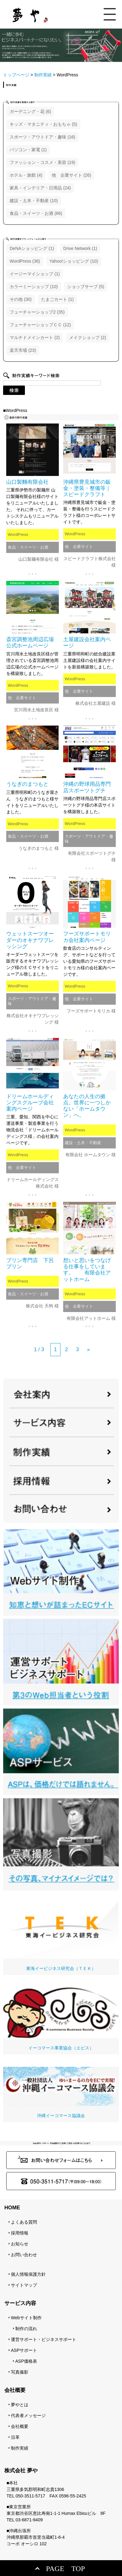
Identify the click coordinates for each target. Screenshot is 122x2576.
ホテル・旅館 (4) (26, 175)
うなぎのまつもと (27, 784)
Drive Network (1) (80, 248)
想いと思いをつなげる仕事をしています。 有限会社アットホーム (87, 1269)
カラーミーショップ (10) (34, 286)
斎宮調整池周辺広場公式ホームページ (30, 642)
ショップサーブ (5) (85, 286)
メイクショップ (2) (87, 337)
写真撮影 (19, 2372)
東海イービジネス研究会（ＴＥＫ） (61, 1932)
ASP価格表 (26, 2361)
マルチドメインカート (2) (35, 337)
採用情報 (19, 2232)
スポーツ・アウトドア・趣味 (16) (42, 136)
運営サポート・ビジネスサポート (43, 2339)
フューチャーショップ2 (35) (37, 312)
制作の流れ (26, 2328)
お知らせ (19, 2243)
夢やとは (19, 2404)
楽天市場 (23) (23, 350)
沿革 (15, 2437)
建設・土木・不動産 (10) (34, 200)
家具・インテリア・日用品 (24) (40, 187)
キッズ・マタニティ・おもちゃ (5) (43, 124)
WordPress (18, 534)
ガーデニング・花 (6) (30, 111)
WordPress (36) (25, 261)
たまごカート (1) (57, 299)
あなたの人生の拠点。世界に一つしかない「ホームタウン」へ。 (87, 1105)
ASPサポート (24, 2350)
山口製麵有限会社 (27, 482)
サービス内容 (20, 2303)
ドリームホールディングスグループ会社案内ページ (30, 1102)
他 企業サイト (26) (71, 175)
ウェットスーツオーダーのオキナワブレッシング (30, 940)
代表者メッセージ (28, 2415)
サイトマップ (24, 2285)
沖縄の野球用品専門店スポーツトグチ (87, 787)
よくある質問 (24, 2222)
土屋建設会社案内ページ (87, 642)
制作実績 (19, 2448)
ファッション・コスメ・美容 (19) (42, 162)
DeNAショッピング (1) (32, 248)
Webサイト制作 (26, 2317)
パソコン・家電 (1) (28, 149)
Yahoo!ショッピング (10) (73, 261)
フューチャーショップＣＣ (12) (40, 324)
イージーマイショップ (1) (35, 273)
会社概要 (19, 2426)
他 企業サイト (79, 546)
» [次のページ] (88, 1349)
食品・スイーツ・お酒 (28, 547)
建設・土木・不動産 (83, 1142)
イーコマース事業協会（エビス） (61, 2018)
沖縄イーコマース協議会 (61, 2092)
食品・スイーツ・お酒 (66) (36, 213)
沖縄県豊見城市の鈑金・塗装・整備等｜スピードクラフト (87, 488)
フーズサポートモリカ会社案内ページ (87, 937)
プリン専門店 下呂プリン (30, 1263)
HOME (12, 2208)
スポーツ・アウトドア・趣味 (89, 839)
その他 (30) (21, 299)
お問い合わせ (24, 2254)
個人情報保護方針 (28, 2274)
